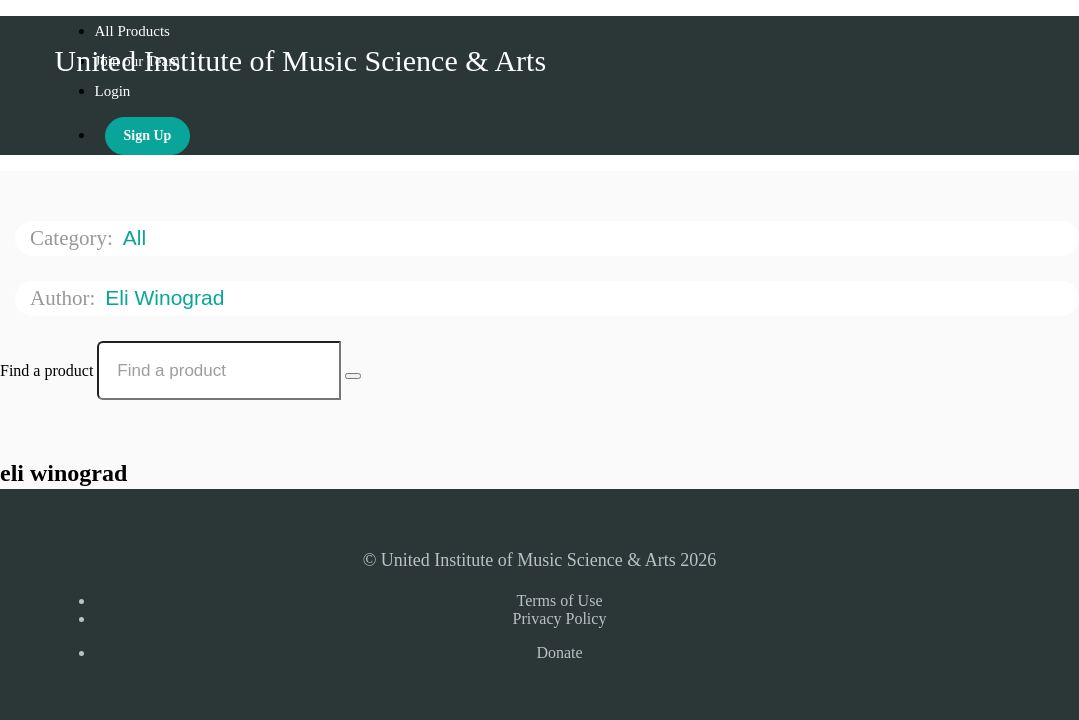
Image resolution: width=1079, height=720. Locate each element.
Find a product (46, 370)
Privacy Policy (560, 618)
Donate (559, 652)
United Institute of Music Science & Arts (301, 60)
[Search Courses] (353, 376)
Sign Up (148, 135)
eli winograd (167, 297)
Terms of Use (560, 600)
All (137, 237)
